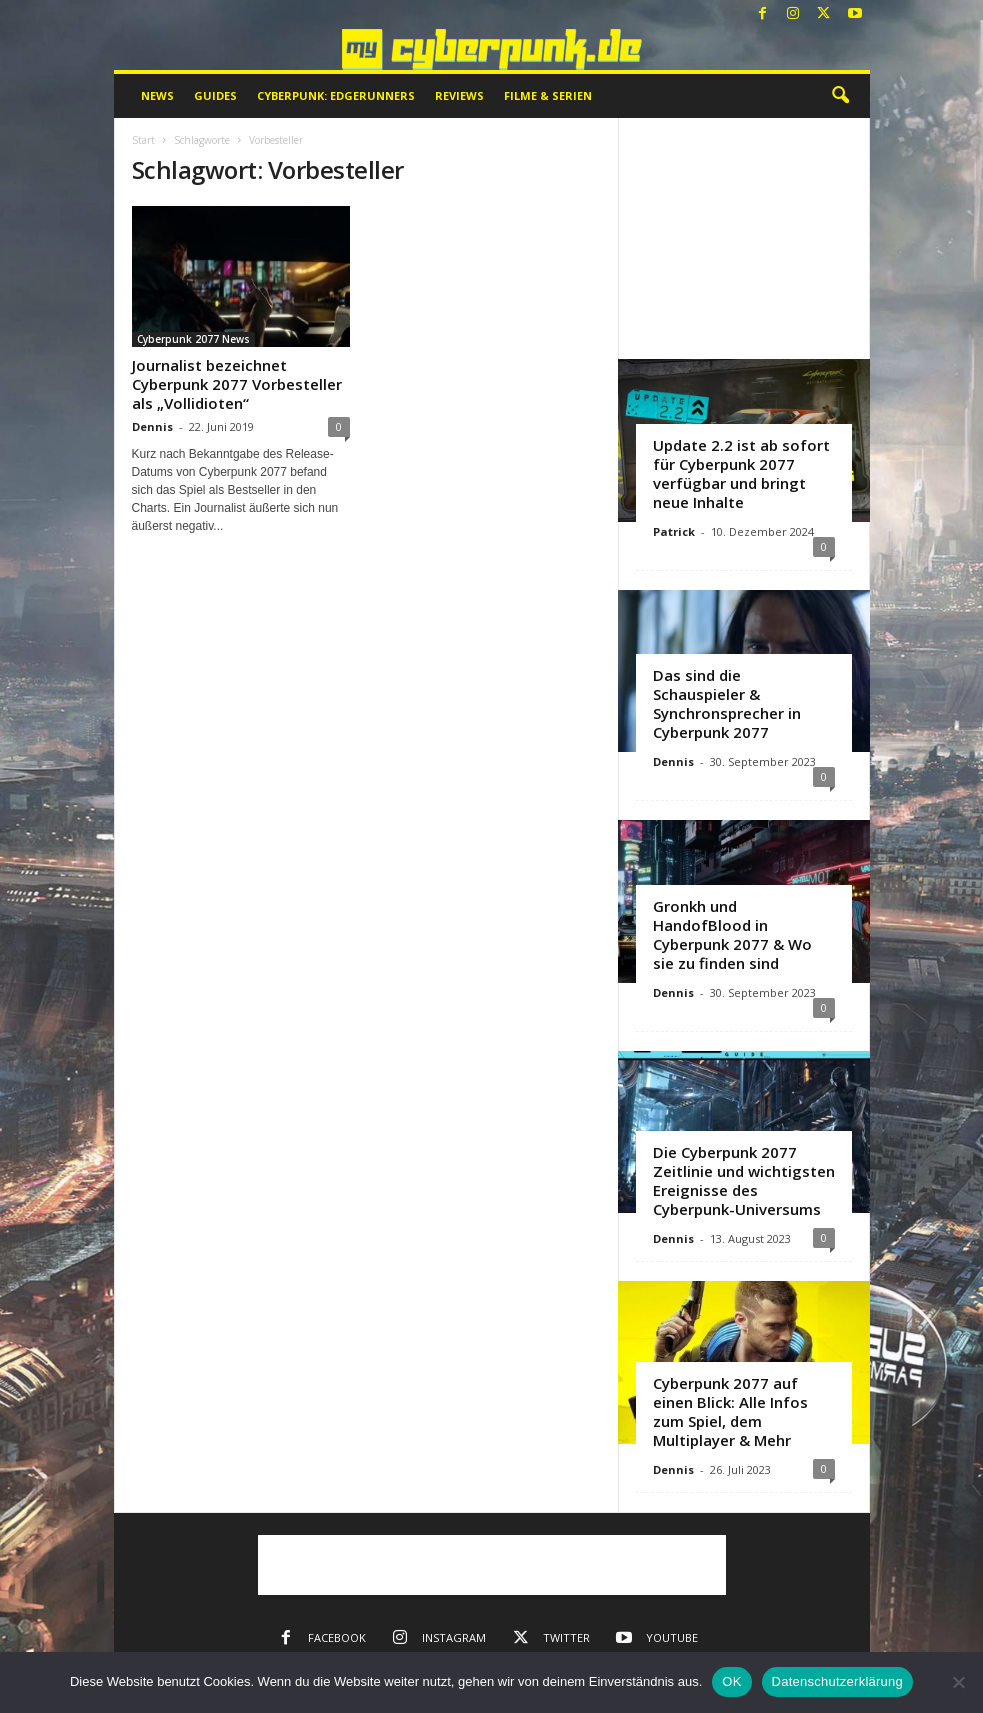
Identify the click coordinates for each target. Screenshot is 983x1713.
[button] (840, 96)
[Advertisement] (744, 238)
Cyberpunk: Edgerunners (336, 95)
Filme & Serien (548, 95)
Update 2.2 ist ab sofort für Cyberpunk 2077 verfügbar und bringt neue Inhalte (741, 473)
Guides (215, 95)
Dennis (152, 426)
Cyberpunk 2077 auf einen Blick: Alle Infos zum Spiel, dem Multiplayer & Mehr (730, 1411)
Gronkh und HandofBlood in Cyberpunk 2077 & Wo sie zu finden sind (732, 934)
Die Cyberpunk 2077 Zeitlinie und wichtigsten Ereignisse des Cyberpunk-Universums (744, 1180)
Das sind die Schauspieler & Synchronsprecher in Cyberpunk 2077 (727, 703)
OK (731, 1681)
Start (143, 140)
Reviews (459, 95)
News (157, 95)
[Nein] (958, 1682)
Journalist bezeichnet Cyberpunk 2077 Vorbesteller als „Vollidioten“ (237, 384)
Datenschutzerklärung (837, 1681)
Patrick (674, 531)
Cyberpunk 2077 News (193, 339)
